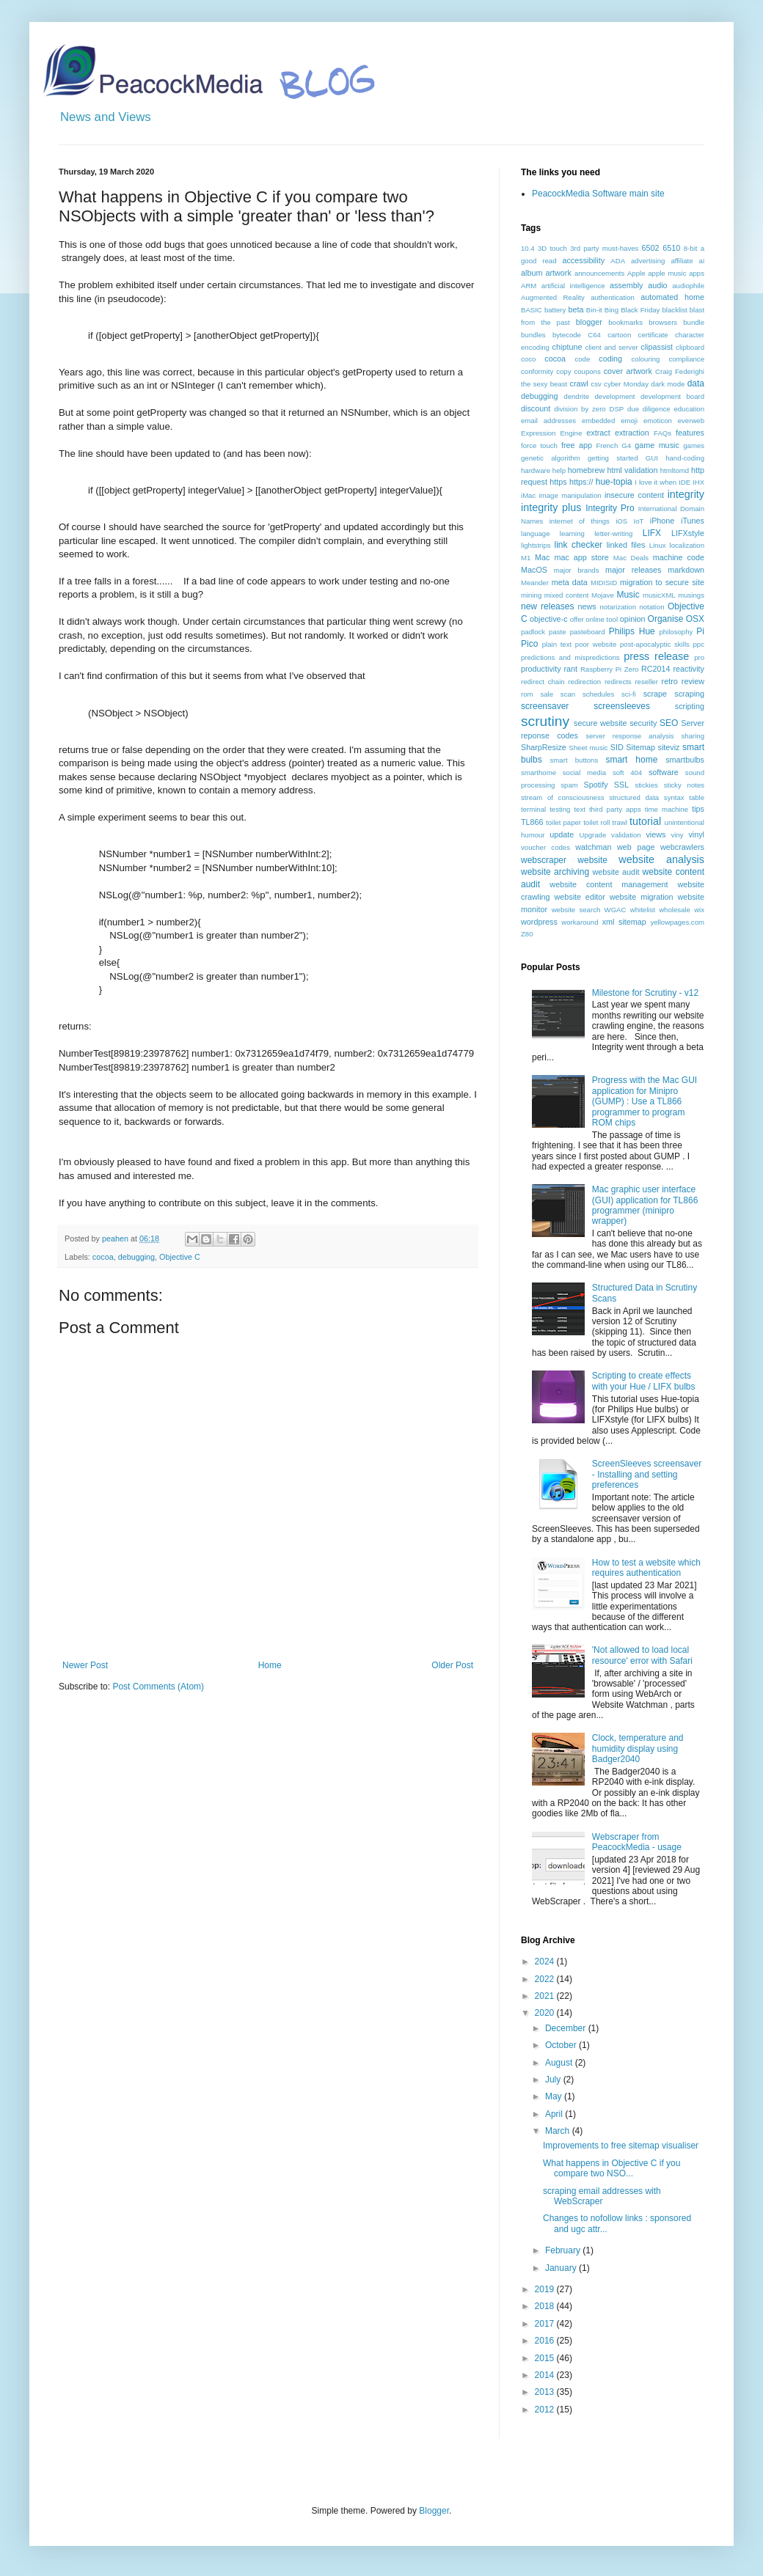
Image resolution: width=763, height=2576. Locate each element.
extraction (632, 432)
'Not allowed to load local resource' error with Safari (642, 1655)
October (562, 2045)
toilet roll (596, 822)
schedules (598, 694)
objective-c (549, 618)
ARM (528, 286)
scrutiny (545, 721)
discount (535, 408)
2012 (546, 2409)
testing (560, 809)
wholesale (674, 910)
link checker (578, 545)
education (688, 409)
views (655, 834)
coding (610, 358)
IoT (639, 521)
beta (575, 309)
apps (696, 273)
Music (627, 595)
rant (570, 668)
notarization (617, 607)
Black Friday (640, 310)
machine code (678, 557)
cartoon (619, 335)
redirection (584, 682)
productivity (541, 668)
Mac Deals (631, 558)
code (582, 359)
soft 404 (627, 772)
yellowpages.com (677, 922)
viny (677, 835)
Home (270, 1665)
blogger (589, 322)
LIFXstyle (687, 533)
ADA (617, 261)
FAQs (662, 433)
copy (563, 371)
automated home (672, 297)
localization (687, 545)
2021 (546, 1996)
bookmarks (625, 322)
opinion (633, 618)
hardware (535, 470)
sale (546, 694)
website (592, 860)
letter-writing (613, 533)
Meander (535, 583)
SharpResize (543, 747)
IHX (698, 482)
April (555, 2114)
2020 (546, 2013)
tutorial (645, 821)
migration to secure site (662, 582)
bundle (693, 322)
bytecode (566, 335)
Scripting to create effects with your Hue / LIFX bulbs (644, 1380)
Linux (657, 545)
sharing (693, 736)
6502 (651, 247)
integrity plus (551, 507)
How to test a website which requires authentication (646, 1567)
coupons (587, 371)
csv (596, 384)
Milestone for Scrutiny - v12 (645, 993)
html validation (632, 470)
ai (701, 261)
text (579, 809)
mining (531, 595)
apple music (667, 273)
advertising (648, 261)
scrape (655, 693)
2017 (546, 2324)
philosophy (676, 632)
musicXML (659, 595)
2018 (546, 2306)
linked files (626, 544)
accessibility (583, 260)
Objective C (179, 1256)
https (558, 481)
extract (598, 432)
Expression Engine (551, 433)
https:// (581, 481)
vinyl (696, 834)
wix (699, 910)
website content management (609, 884)
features (690, 432)
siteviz (668, 747)
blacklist (674, 310)
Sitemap (640, 747)
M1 (525, 558)
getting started (613, 458)
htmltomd (674, 470)
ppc (698, 644)
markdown (686, 569)
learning (572, 533)
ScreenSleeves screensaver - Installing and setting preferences (646, 1474)
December (566, 2028)
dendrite (576, 396)
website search (576, 910)
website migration (641, 896)
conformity (537, 371)
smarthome (538, 772)
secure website (600, 723)
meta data (570, 582)
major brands (576, 570)
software (664, 772)
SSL (621, 784)
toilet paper (563, 822)
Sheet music (588, 748)
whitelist (642, 910)
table (696, 797)
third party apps (615, 809)
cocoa (103, 1256)
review (693, 681)
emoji (629, 421)
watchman (593, 847)
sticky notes (684, 785)
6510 (671, 247)
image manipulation (570, 495)
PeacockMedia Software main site (598, 193)
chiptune (567, 346)
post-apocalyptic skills (655, 644)
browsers (663, 322)
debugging (136, 1256)
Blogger (434, 2511)
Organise (666, 619)
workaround (579, 922)
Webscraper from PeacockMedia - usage (637, 1842)
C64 (594, 335)
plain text (557, 644)
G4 (626, 445)
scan (568, 694)
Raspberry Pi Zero (609, 669)
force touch (539, 445)
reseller (646, 682)
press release (656, 656)
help (559, 470)
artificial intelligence (573, 286)
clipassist (656, 346)
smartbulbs (684, 759)
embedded (598, 421)
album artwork (546, 272)
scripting (689, 706)
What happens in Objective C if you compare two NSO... (611, 2168)
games (693, 445)
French (607, 445)
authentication (613, 297)
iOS (621, 521)
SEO (669, 723)
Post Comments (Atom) (158, 1686)
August (560, 2063)
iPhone (662, 520)
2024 (546, 1961)
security (643, 723)
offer (577, 619)
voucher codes (545, 847)
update (562, 834)
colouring (646, 359)
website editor (579, 896)
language (535, 533)
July (554, 2079)
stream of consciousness (563, 797)
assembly (626, 285)
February (564, 2250)
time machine (666, 809)
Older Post (452, 1665)
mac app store (581, 557)
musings (691, 595)
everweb (691, 421)
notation (651, 607)
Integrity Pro (609, 508)
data (695, 383)
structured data (634, 797)
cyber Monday (626, 384)
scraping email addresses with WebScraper (602, 2196)
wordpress (539, 921)
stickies (646, 785)
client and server (611, 347)
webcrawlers (682, 847)
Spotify (596, 784)
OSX (695, 619)
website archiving (555, 872)
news (587, 606)
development (615, 396)
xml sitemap (624, 921)
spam (569, 785)
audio (657, 285)
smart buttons (574, 760)
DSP (616, 409)
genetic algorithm (550, 458)
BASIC (531, 310)
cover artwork (628, 371)
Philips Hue (632, 631)
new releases (547, 606)
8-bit (691, 248)
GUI (652, 458)
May (554, 2096)
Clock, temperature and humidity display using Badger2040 (638, 1748)
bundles (533, 335)
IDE (684, 482)
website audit (615, 871)
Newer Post (85, 1665)
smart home (631, 760)
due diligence (649, 409)
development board (672, 396)
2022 (546, 1979)
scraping (689, 693)
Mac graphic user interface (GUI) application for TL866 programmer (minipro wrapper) (645, 1205)
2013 (546, 2392)
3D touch (552, 248)
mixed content (566, 595)
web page (635, 847)
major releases (633, 569)
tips (698, 808)
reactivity (688, 668)
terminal (533, 809)
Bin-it (594, 310)
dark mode (667, 384)
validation (626, 835)
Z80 (527, 934)
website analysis (661, 859)
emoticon (657, 421)
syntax (674, 797)
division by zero (579, 409)
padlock (533, 632)
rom (527, 694)
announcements (599, 273)
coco (528, 359)
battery (555, 310)
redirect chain (543, 682)
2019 (546, 2289)
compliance (686, 359)
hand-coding (684, 458)
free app (576, 445)
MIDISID (604, 583)
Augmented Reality (553, 297)
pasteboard (587, 632)
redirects (618, 682)
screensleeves (622, 706)
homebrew (586, 470)
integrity (686, 494)
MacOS (534, 569)
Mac (542, 557)
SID (617, 747)
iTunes (692, 520)
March (558, 2131)
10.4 (528, 248)
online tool (601, 619)
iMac (528, 495)
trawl (620, 822)
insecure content (634, 495)
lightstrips (536, 545)
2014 (546, 2375)
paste (557, 632)
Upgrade (592, 835)
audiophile (688, 286)
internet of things (580, 521)
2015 (546, 2358)
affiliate (682, 261)
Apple (636, 273)
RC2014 (656, 668)
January (562, 2268)
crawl (579, 383)
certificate (653, 335)
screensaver (545, 706)
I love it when (655, 482)
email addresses (548, 421)
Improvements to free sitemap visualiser (620, 2145)
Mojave (602, 595)
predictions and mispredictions (570, 657)
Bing (611, 310)
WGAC (616, 910)
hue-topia (614, 482)
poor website (595, 644)
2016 (546, 2340)
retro (670, 681)
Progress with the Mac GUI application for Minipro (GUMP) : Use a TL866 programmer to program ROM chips (644, 1101)
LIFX (652, 533)
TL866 (532, 822)
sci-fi (628, 694)
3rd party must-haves (604, 248)
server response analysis (629, 736)
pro (699, 657)
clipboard (690, 347)
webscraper (543, 860)
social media (584, 772)
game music (657, 445)
